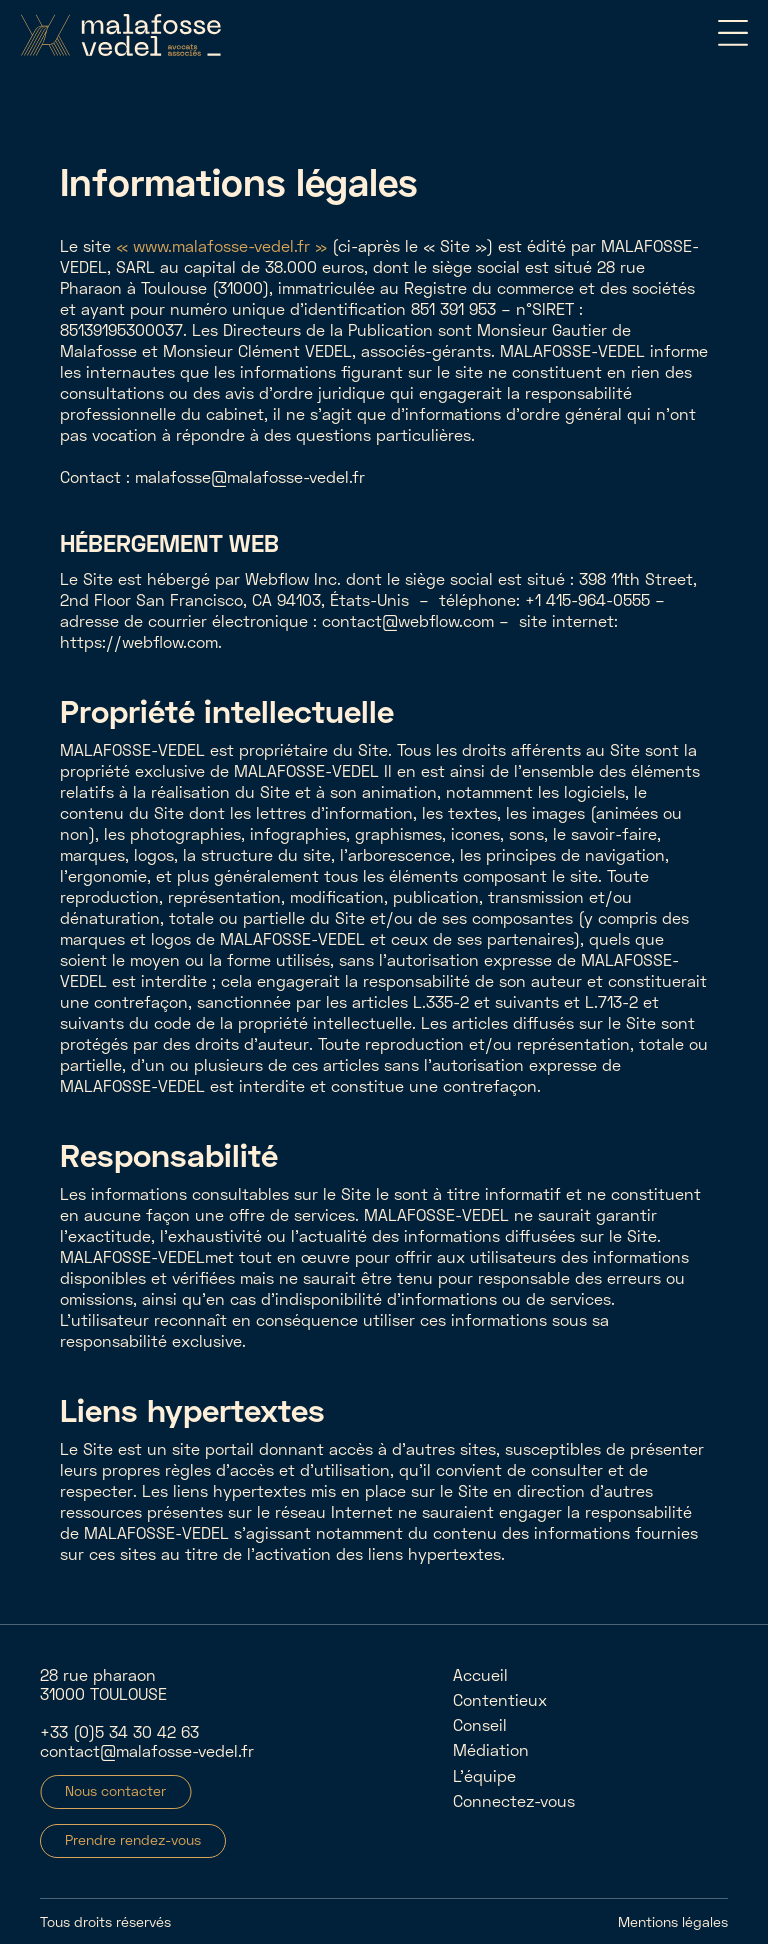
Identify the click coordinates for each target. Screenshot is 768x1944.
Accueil (480, 1674)
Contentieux (500, 1699)
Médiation (491, 1749)
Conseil (480, 1724)
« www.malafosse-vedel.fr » (221, 245)
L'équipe (484, 1775)
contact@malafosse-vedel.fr (147, 1750)
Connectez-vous (514, 1800)
